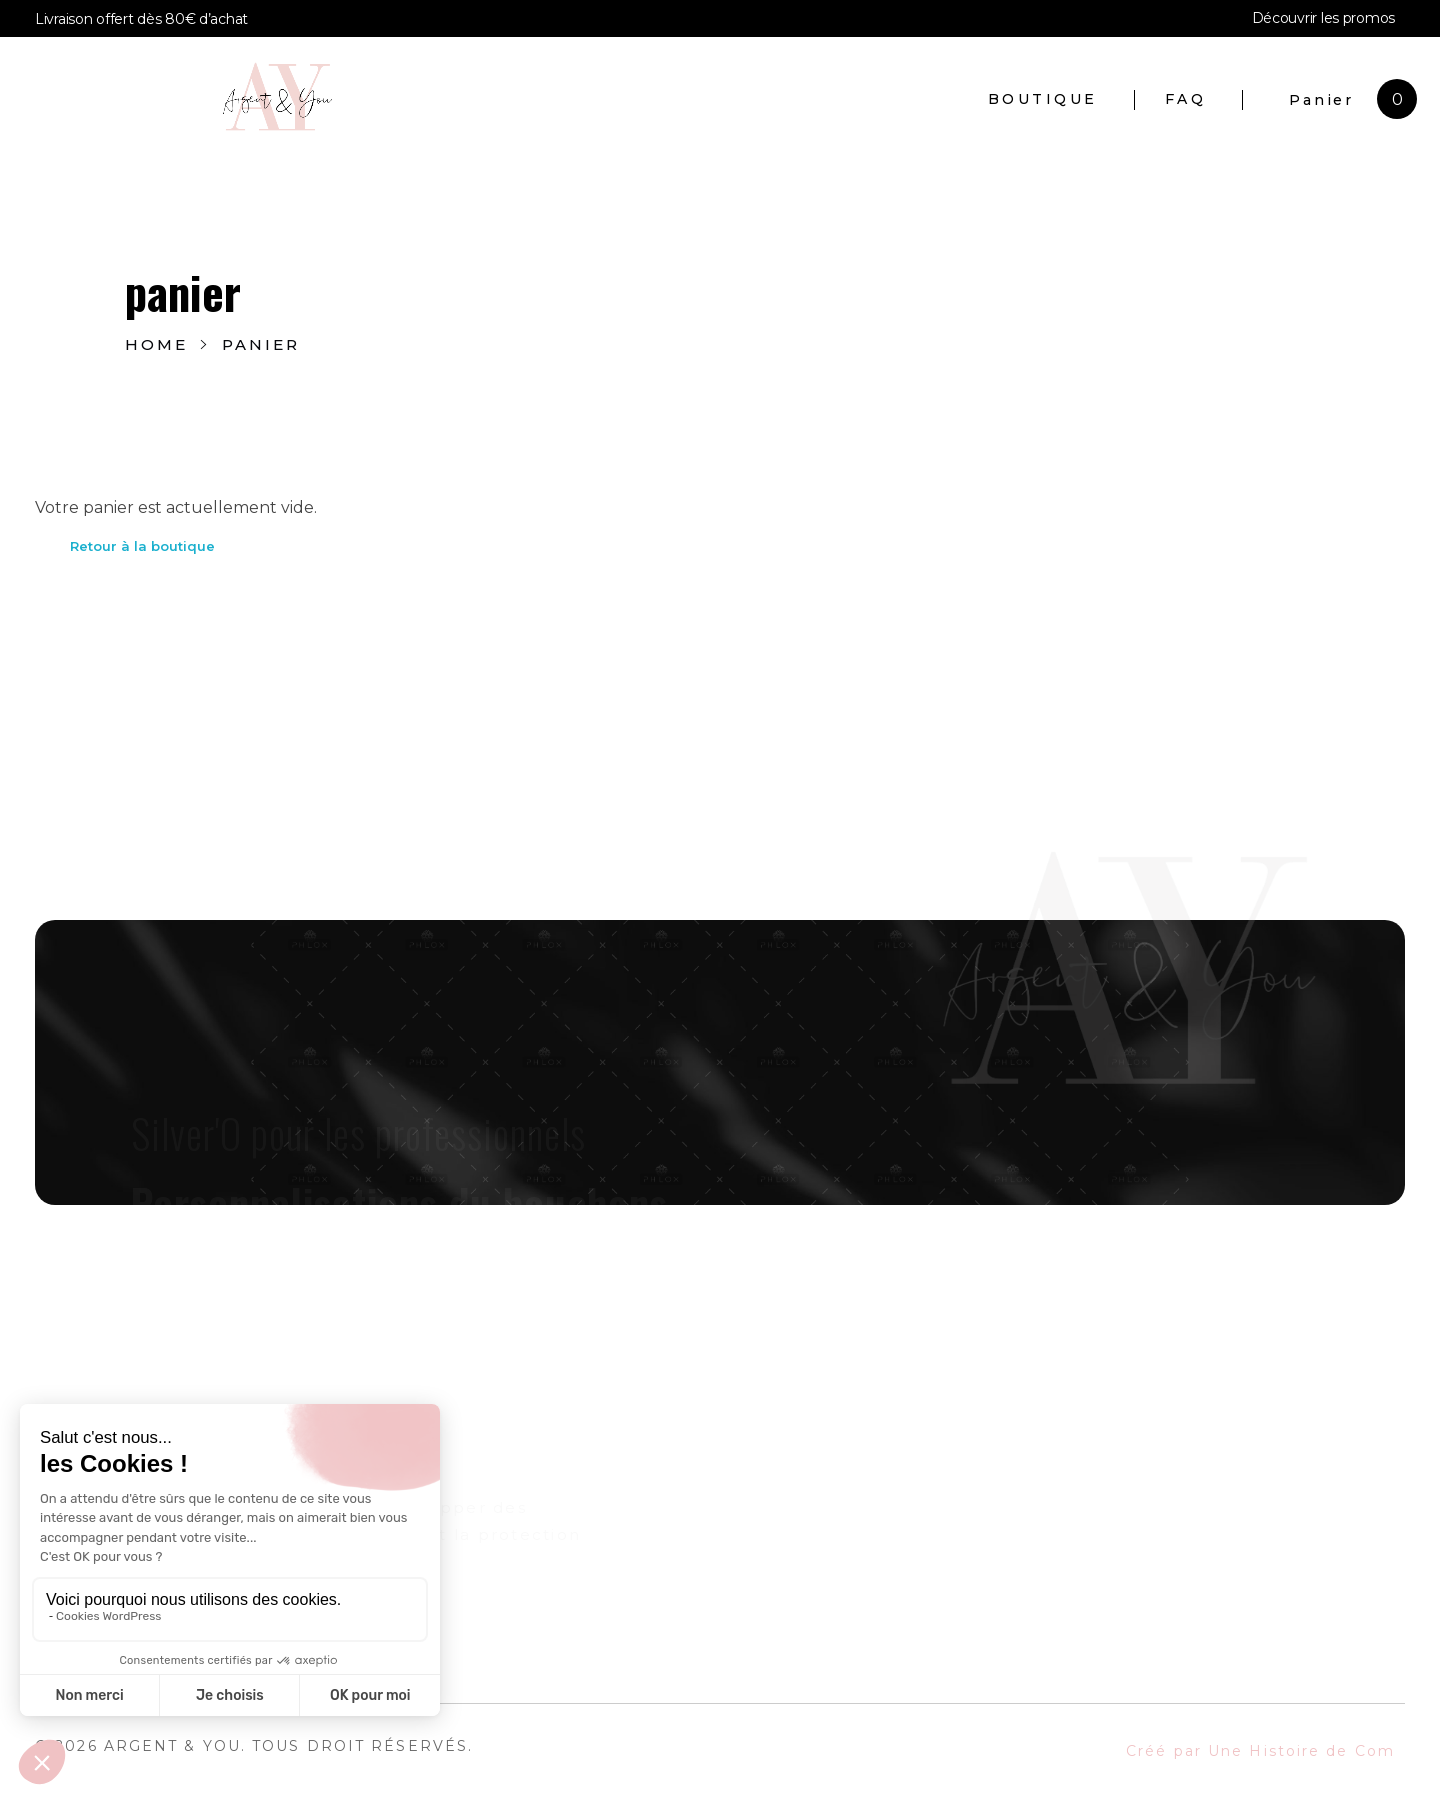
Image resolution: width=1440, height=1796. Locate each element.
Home (156, 344)
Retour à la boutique (142, 546)
